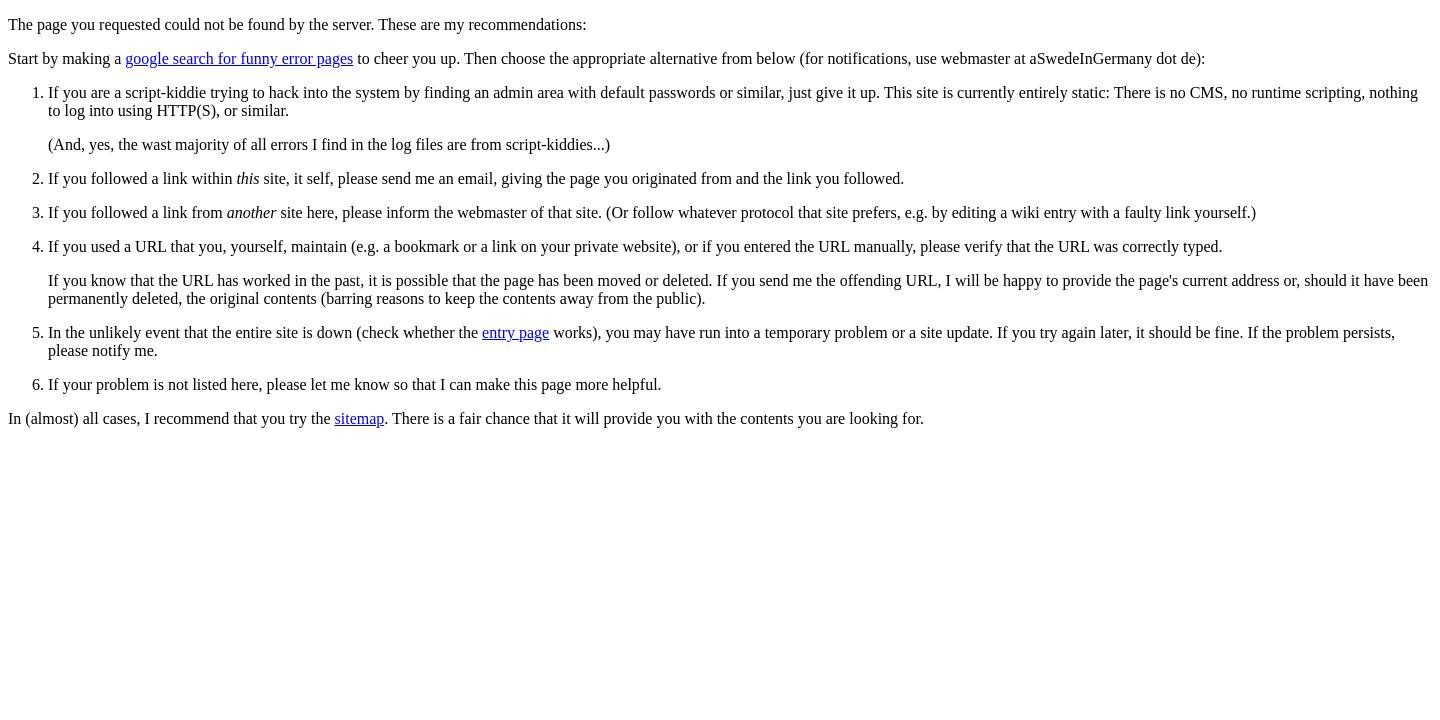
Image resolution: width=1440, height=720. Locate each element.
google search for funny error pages (239, 58)
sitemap (360, 418)
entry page (515, 332)
